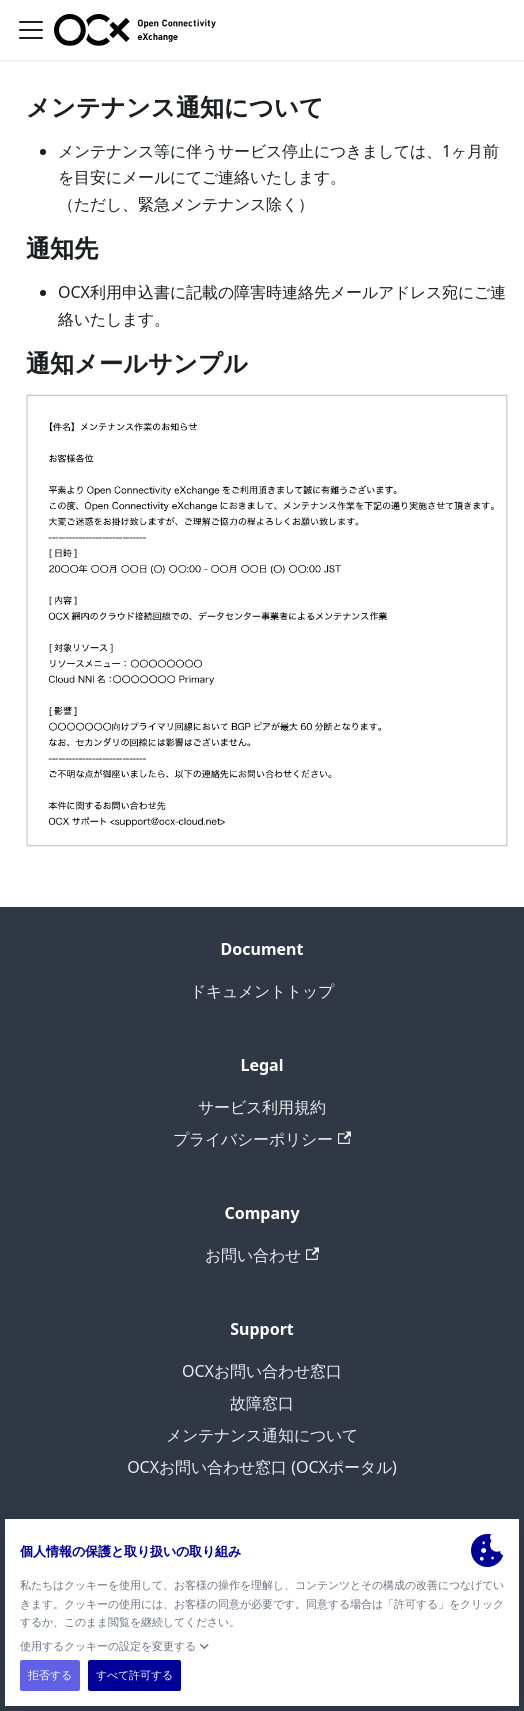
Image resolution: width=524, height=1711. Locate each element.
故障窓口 (262, 1403)
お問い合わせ (262, 1255)
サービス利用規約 (262, 1107)
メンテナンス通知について (262, 1435)
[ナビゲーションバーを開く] (31, 30)
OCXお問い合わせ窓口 (262, 1371)
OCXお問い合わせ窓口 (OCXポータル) (262, 1467)
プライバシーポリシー (262, 1139)
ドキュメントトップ (262, 991)
